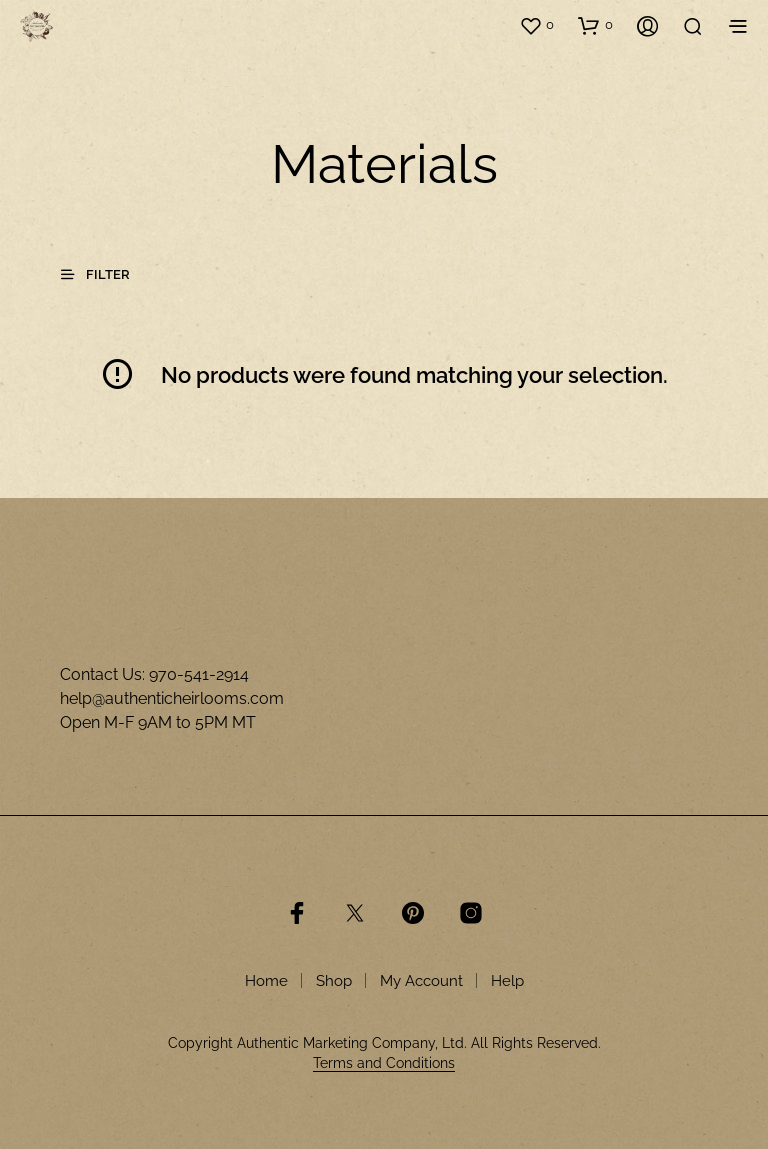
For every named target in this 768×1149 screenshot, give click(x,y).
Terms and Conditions (384, 1063)
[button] (536, 25)
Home (266, 981)
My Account (421, 981)
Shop (334, 981)
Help (507, 981)
